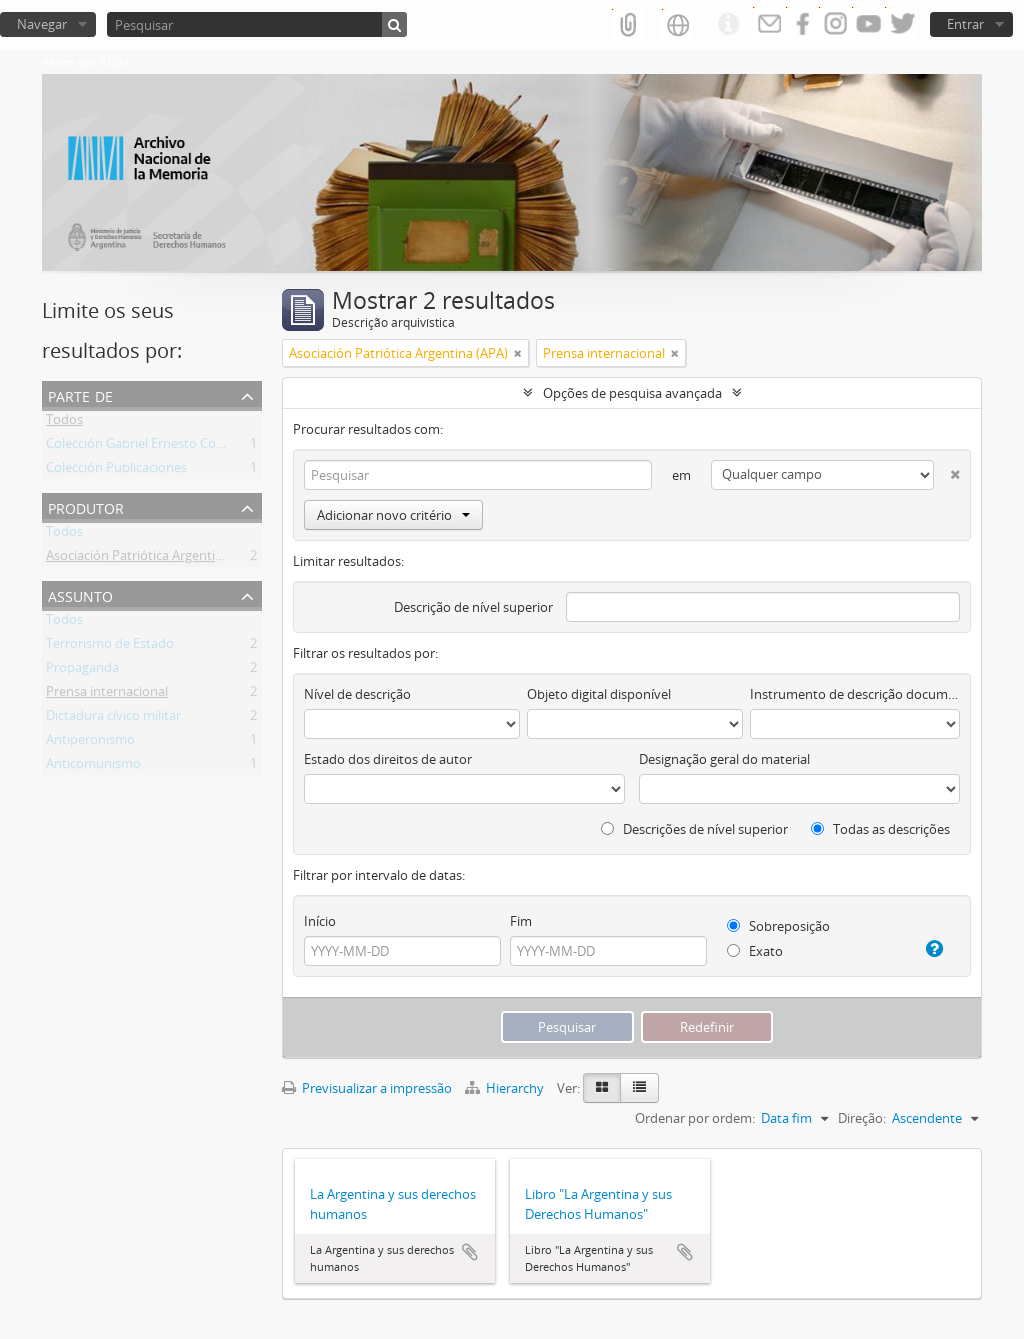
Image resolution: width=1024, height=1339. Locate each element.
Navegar (42, 24)
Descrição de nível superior (473, 607)
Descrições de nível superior (694, 829)
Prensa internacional (107, 695)
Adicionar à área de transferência (470, 1252)
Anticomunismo (93, 767)
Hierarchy (506, 1088)
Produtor (86, 506)
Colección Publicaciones (116, 471)
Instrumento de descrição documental (855, 694)
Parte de (80, 394)
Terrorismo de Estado (110, 647)
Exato (755, 951)
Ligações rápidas (728, 25)
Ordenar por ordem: (695, 1118)
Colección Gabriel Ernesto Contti (141, 447)
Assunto (80, 594)
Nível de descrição (357, 694)
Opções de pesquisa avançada (632, 393)
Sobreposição (778, 926)
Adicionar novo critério (393, 515)
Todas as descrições (880, 829)
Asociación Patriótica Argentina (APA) (155, 559)
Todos (64, 423)
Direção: (862, 1118)
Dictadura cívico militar (113, 719)
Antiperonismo (90, 743)
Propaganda (82, 671)
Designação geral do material (724, 759)
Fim (521, 921)
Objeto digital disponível (599, 694)
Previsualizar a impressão (367, 1088)
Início (320, 921)
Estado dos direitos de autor (388, 759)
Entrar (965, 24)
